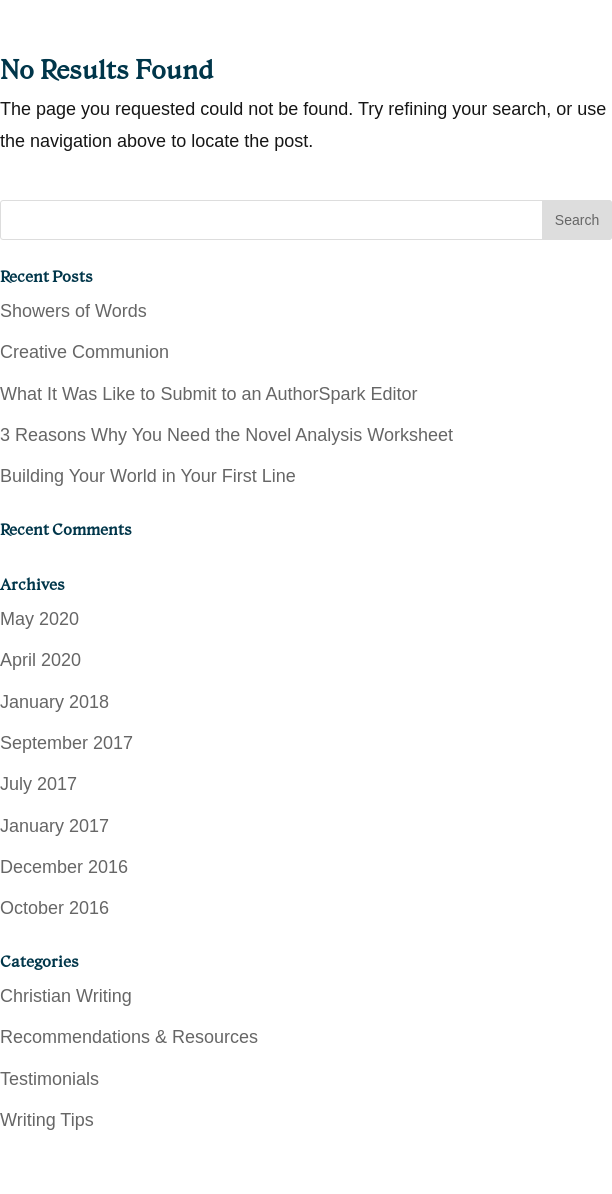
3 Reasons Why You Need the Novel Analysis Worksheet (226, 435)
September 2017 (66, 743)
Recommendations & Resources (129, 1037)
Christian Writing (66, 996)
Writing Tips (47, 1120)
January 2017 (54, 826)
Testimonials (49, 1079)
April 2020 (40, 660)
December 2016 (64, 867)
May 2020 (39, 619)
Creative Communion (84, 352)
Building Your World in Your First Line (148, 476)
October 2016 (54, 908)
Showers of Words (73, 311)
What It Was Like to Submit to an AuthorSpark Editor (209, 394)
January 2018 (54, 702)
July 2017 (38, 784)
